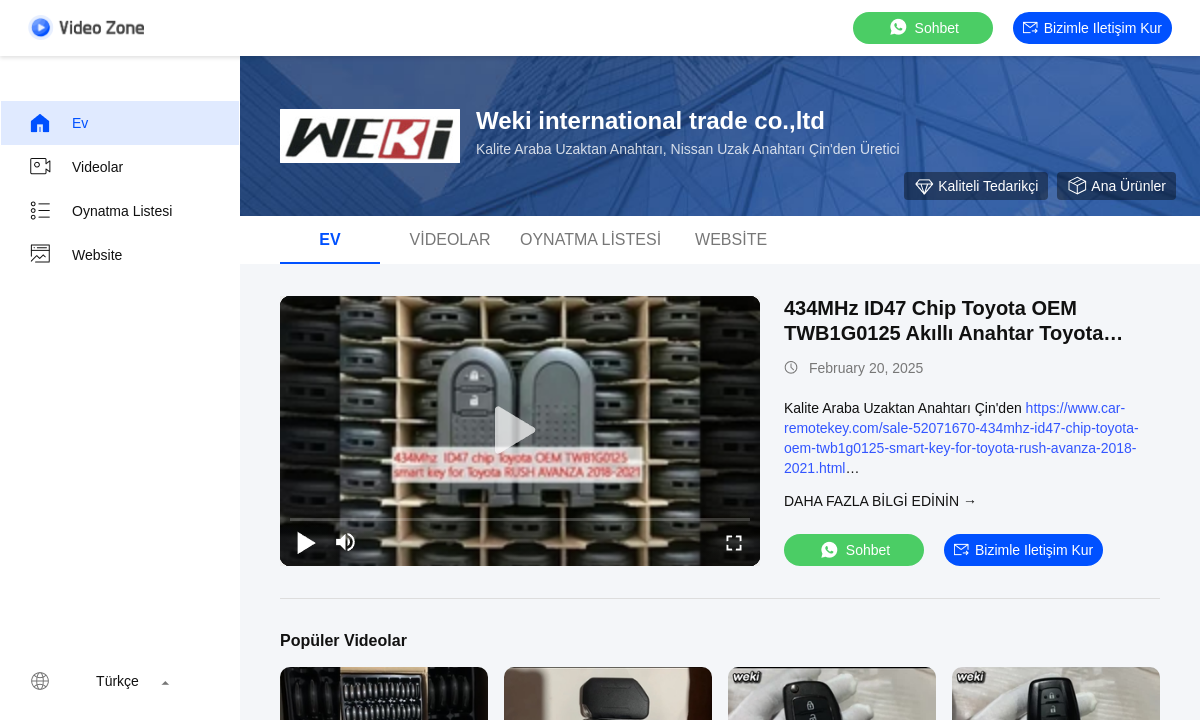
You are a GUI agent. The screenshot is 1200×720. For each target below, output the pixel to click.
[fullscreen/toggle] (734, 542)
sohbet (923, 27)
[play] (520, 431)
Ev (58, 123)
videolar (75, 167)
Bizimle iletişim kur (1092, 28)
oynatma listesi (100, 211)
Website (75, 255)
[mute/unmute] (346, 542)
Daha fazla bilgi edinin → (880, 501)
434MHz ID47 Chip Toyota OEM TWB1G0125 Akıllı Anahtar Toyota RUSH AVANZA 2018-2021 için (943, 333)
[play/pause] (306, 542)
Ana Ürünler (1116, 186)
